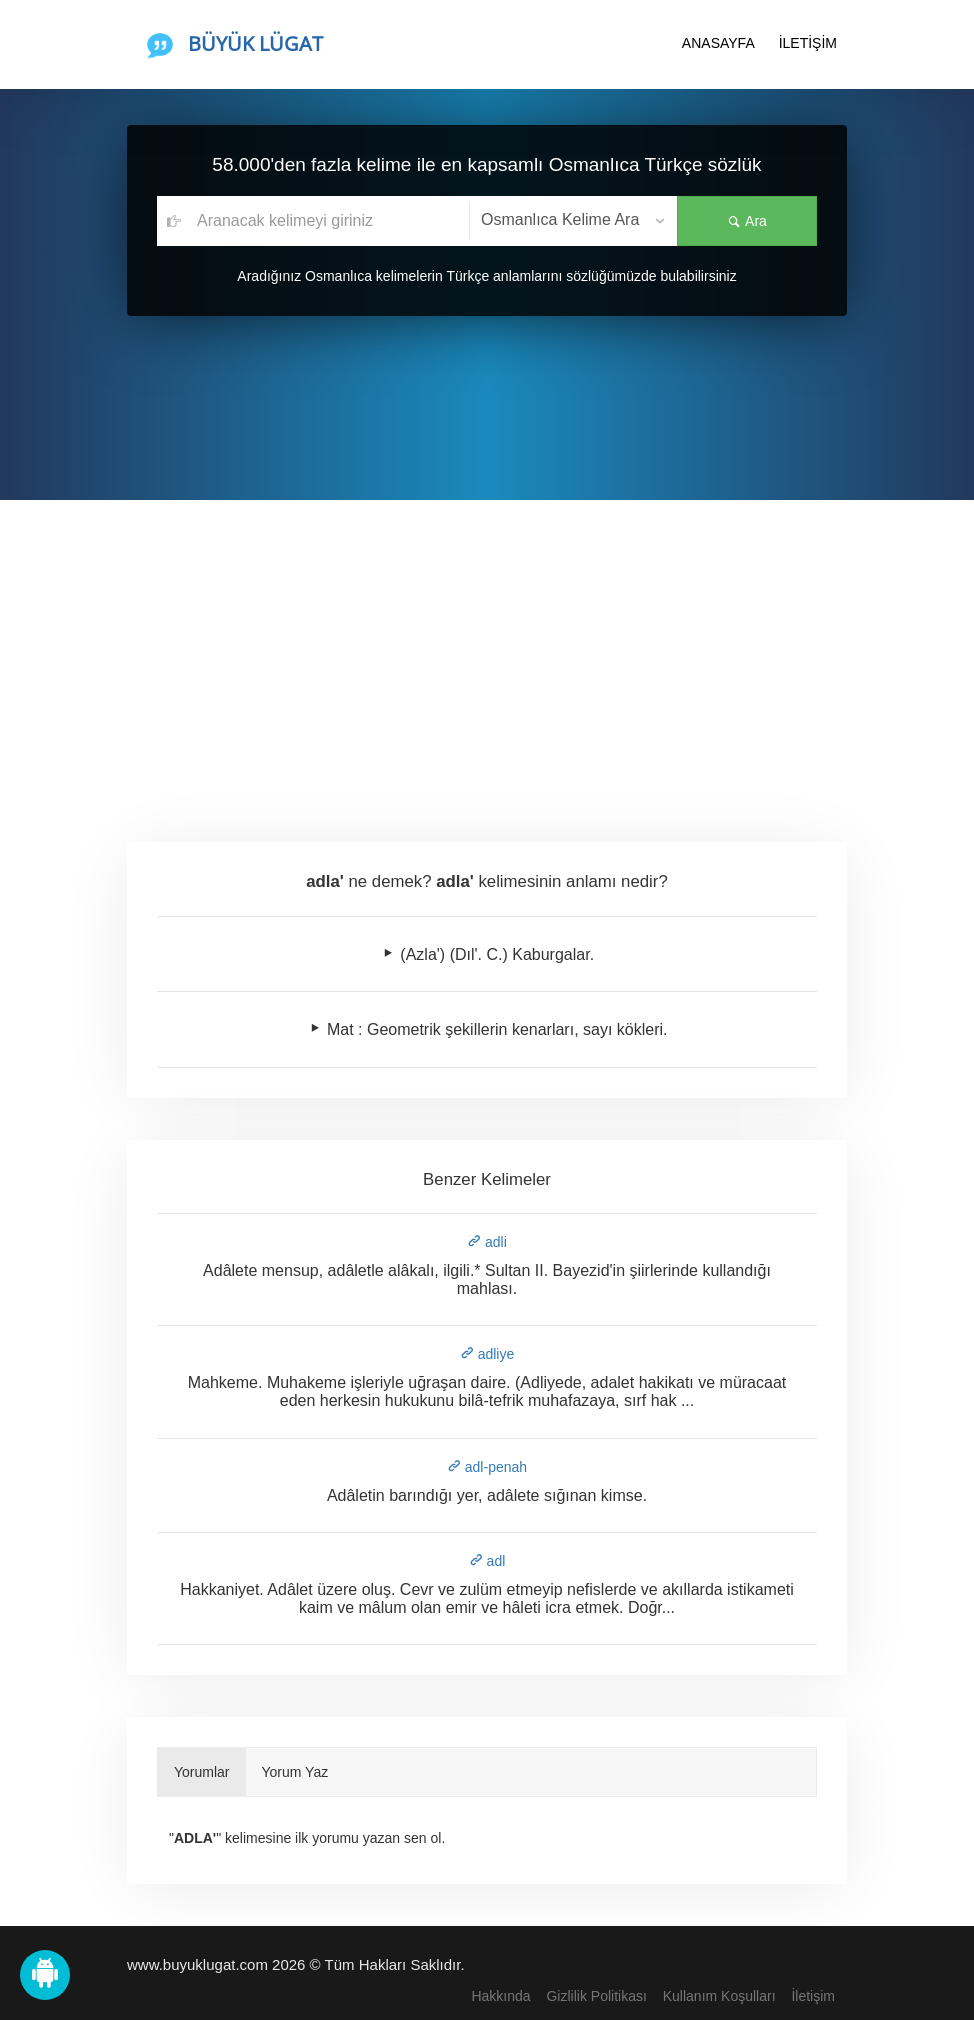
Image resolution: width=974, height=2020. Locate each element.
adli (487, 1242)
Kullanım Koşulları (719, 1996)
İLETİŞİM (808, 43)
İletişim (813, 1996)
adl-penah (487, 1467)
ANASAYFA (718, 43)
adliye (487, 1354)
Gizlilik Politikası (596, 1996)
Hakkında (500, 1996)
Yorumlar (202, 1772)
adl (487, 1561)
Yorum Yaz (295, 1772)
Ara (747, 221)
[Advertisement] (487, 650)
